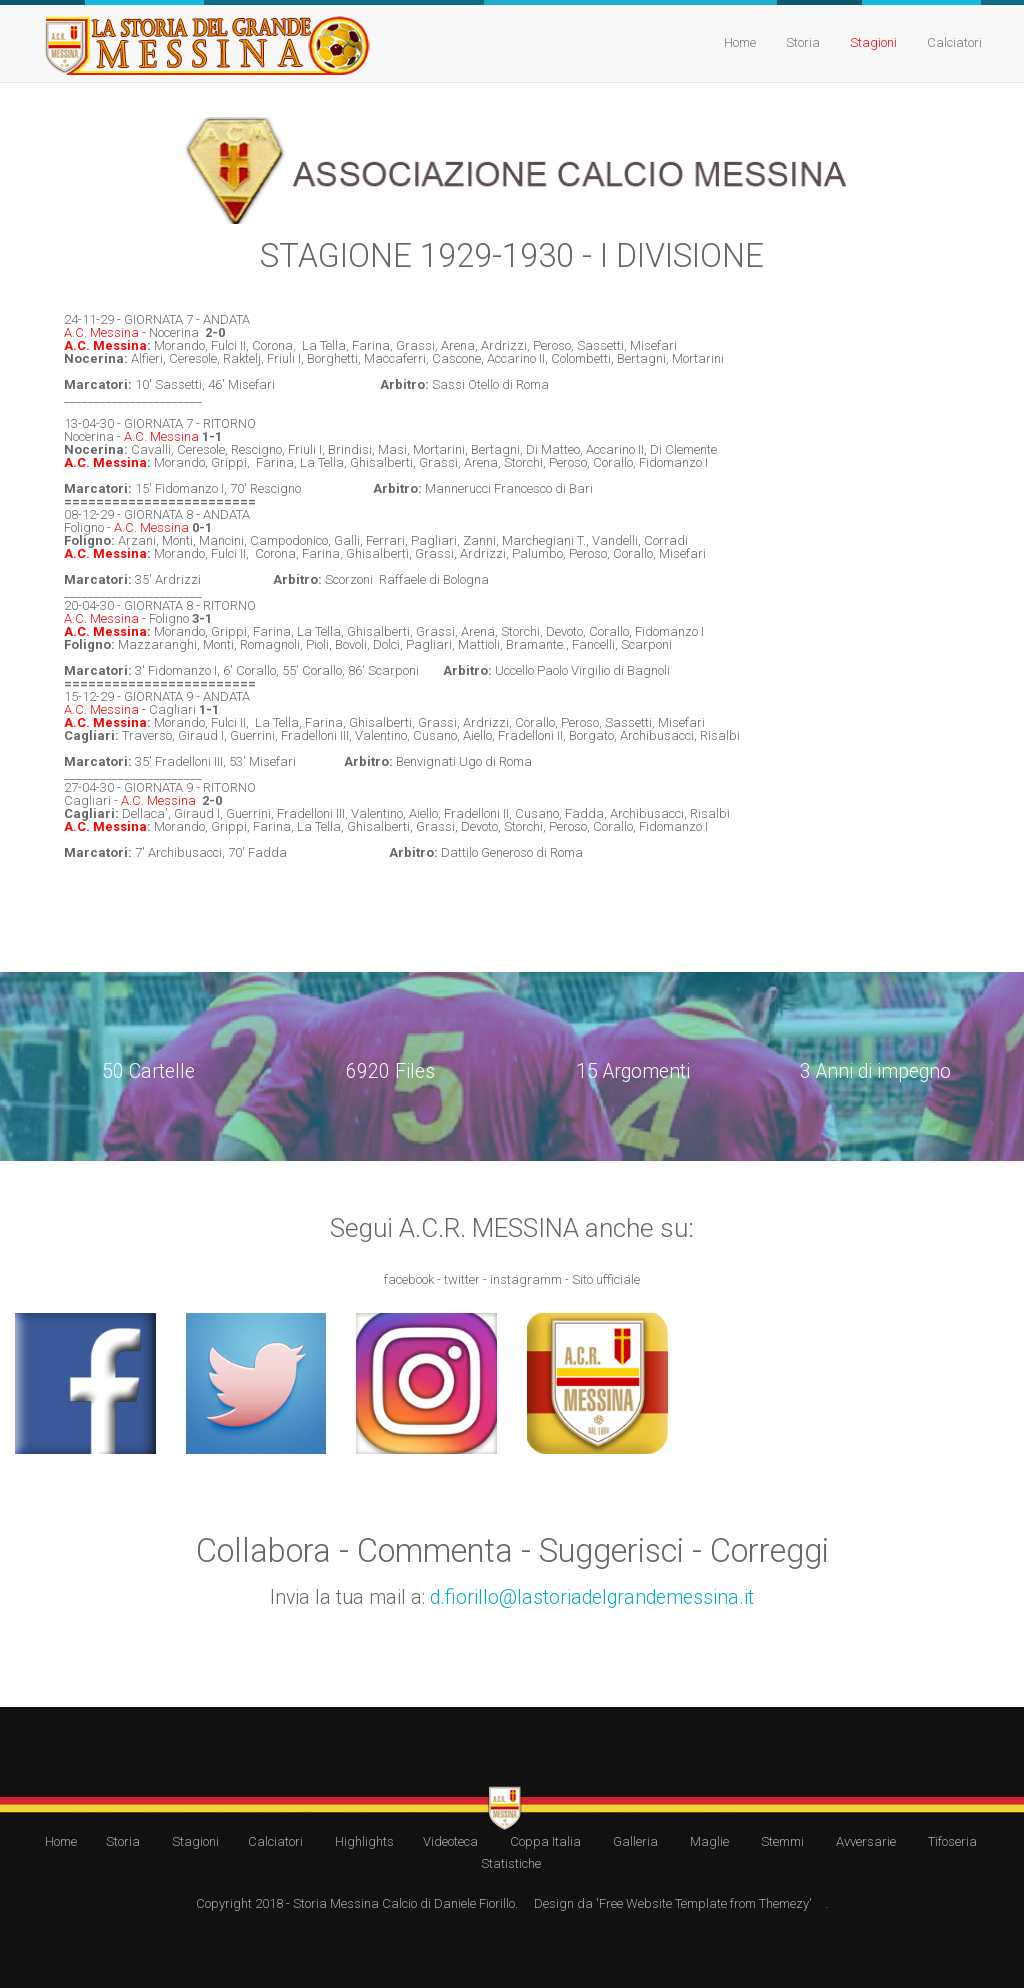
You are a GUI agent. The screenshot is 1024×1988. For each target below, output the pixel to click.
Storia (803, 42)
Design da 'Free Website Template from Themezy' (673, 1903)
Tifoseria (952, 1841)
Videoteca (450, 1841)
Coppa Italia (545, 1841)
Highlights (364, 1841)
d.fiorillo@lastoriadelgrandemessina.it (592, 1597)
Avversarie (866, 1841)
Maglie (709, 1841)
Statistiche (511, 1863)
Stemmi (782, 1841)
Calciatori (954, 42)
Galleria (635, 1841)
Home (740, 42)
